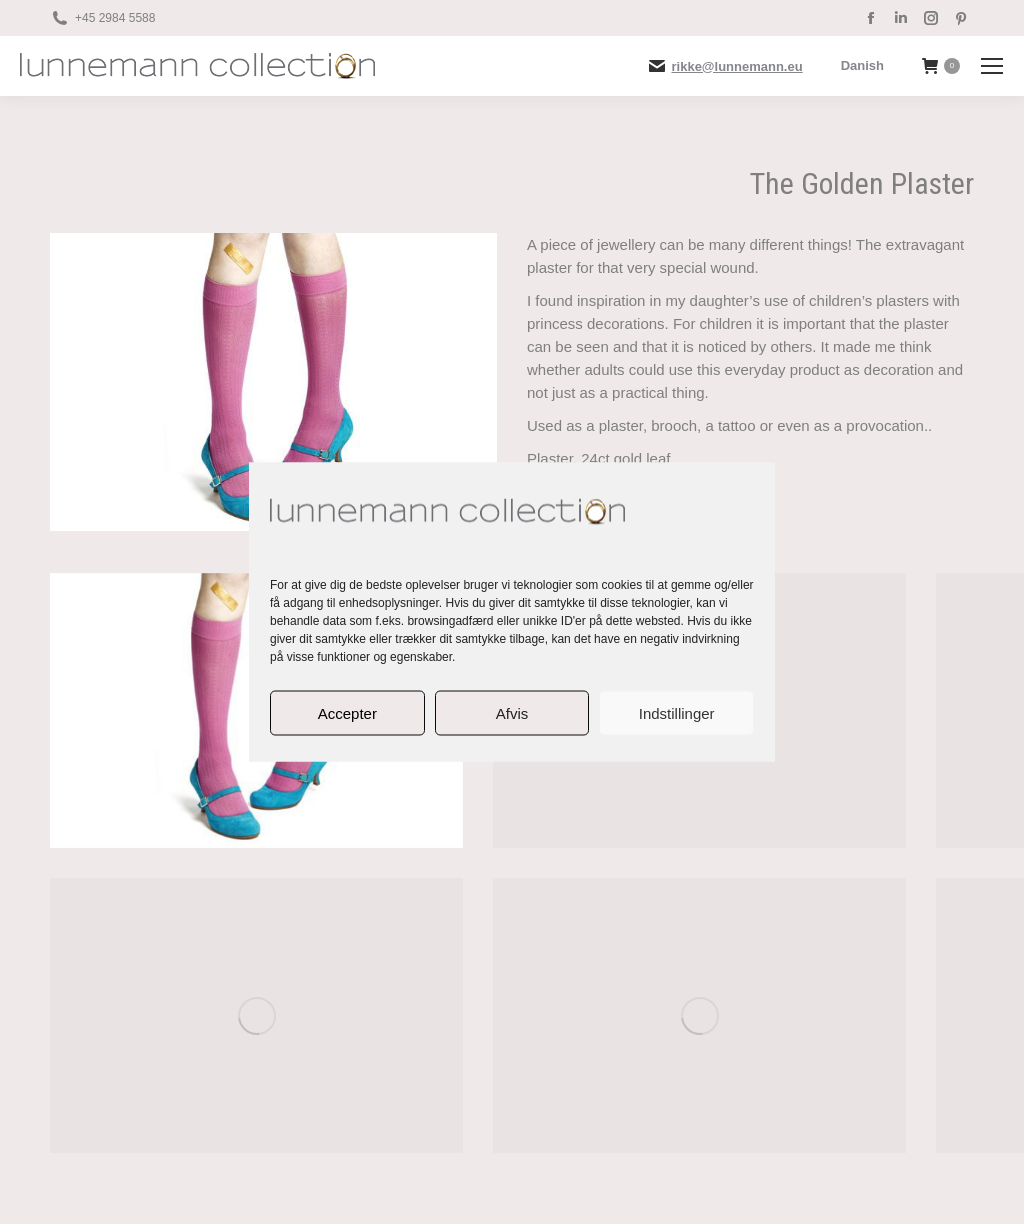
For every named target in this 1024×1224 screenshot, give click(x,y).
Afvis (512, 712)
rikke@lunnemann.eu (737, 66)
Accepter (347, 712)
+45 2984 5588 (115, 18)
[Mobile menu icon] (992, 66)
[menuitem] (862, 65)
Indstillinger (677, 712)
